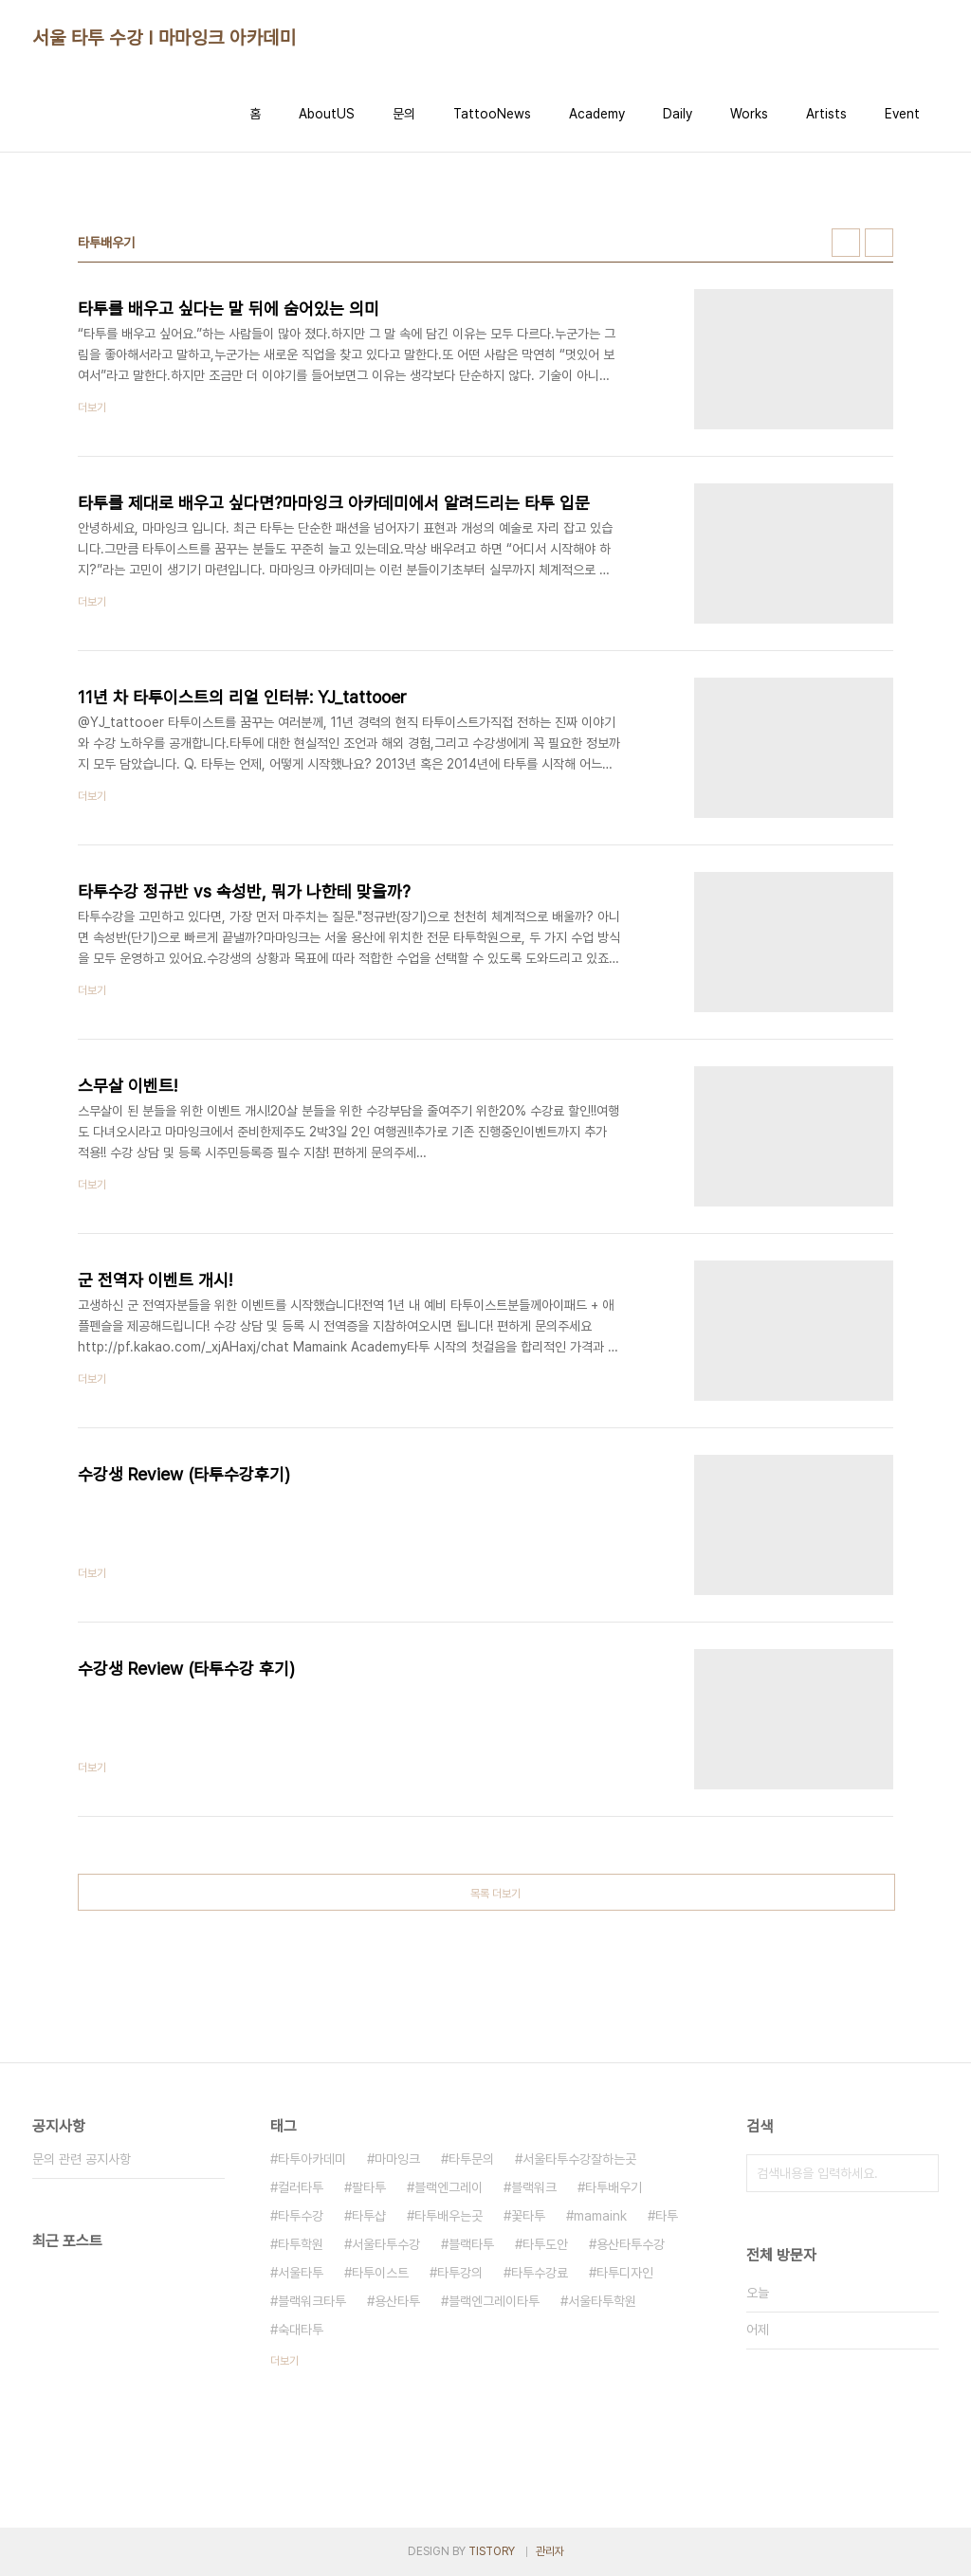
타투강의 (460, 2272)
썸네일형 (846, 242)
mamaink (600, 2215)
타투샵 (369, 2215)
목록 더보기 (495, 1893)
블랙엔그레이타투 (494, 2301)
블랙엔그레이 (448, 2187)
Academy (597, 113)
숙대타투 (300, 2329)
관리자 (550, 2551)
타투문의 (471, 2159)
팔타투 (369, 2187)
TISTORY (491, 2551)
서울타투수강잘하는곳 (579, 2159)
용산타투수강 (630, 2244)
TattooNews (492, 113)
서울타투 (300, 2272)
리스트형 (879, 242)
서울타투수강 (386, 2244)
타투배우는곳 (448, 2215)
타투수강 (300, 2215)
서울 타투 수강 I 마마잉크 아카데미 (164, 38)
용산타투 (397, 2301)
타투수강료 (539, 2272)
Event (902, 113)
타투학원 (300, 2244)
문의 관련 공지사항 (81, 2159)
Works (749, 113)
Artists (826, 113)
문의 (404, 113)
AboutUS (327, 113)
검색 (920, 2173)
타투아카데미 (312, 2159)
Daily (677, 113)
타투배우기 (613, 2187)
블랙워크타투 (312, 2301)
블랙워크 (534, 2187)
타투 (666, 2215)
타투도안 (545, 2244)
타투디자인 (624, 2272)
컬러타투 (300, 2187)
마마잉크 (397, 2159)
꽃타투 (528, 2215)
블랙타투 (471, 2244)
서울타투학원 (602, 2301)
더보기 (284, 2360)
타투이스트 (380, 2272)
